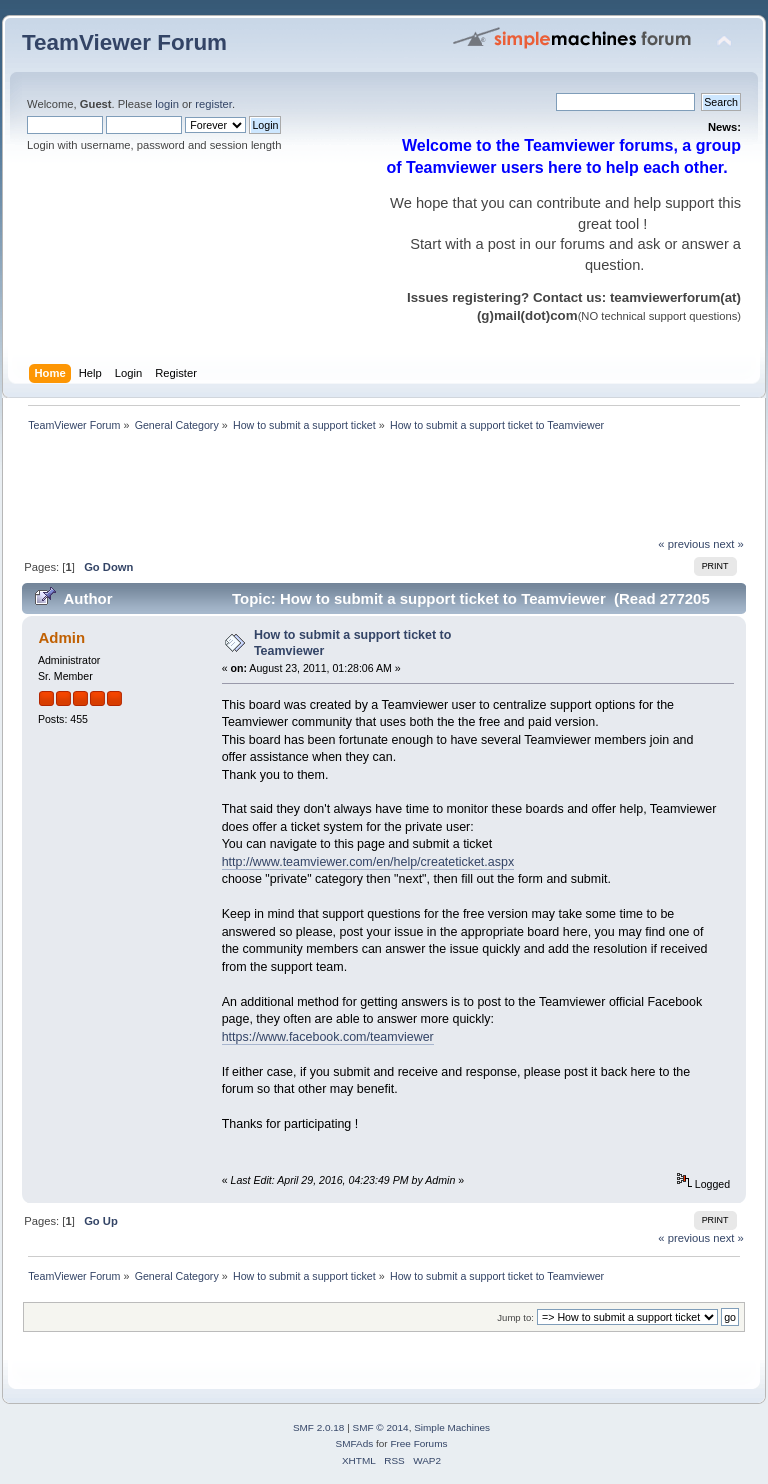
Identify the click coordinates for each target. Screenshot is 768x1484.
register (213, 104)
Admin (61, 637)
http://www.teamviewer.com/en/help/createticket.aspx (368, 862)
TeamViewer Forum (124, 42)
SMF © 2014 (381, 1427)
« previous (684, 544)
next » (728, 544)
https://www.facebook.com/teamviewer (328, 1037)
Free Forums (418, 1443)
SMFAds (355, 1443)
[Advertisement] (386, 490)
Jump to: (515, 1317)
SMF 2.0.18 (319, 1427)
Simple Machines (452, 1427)
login (167, 104)
